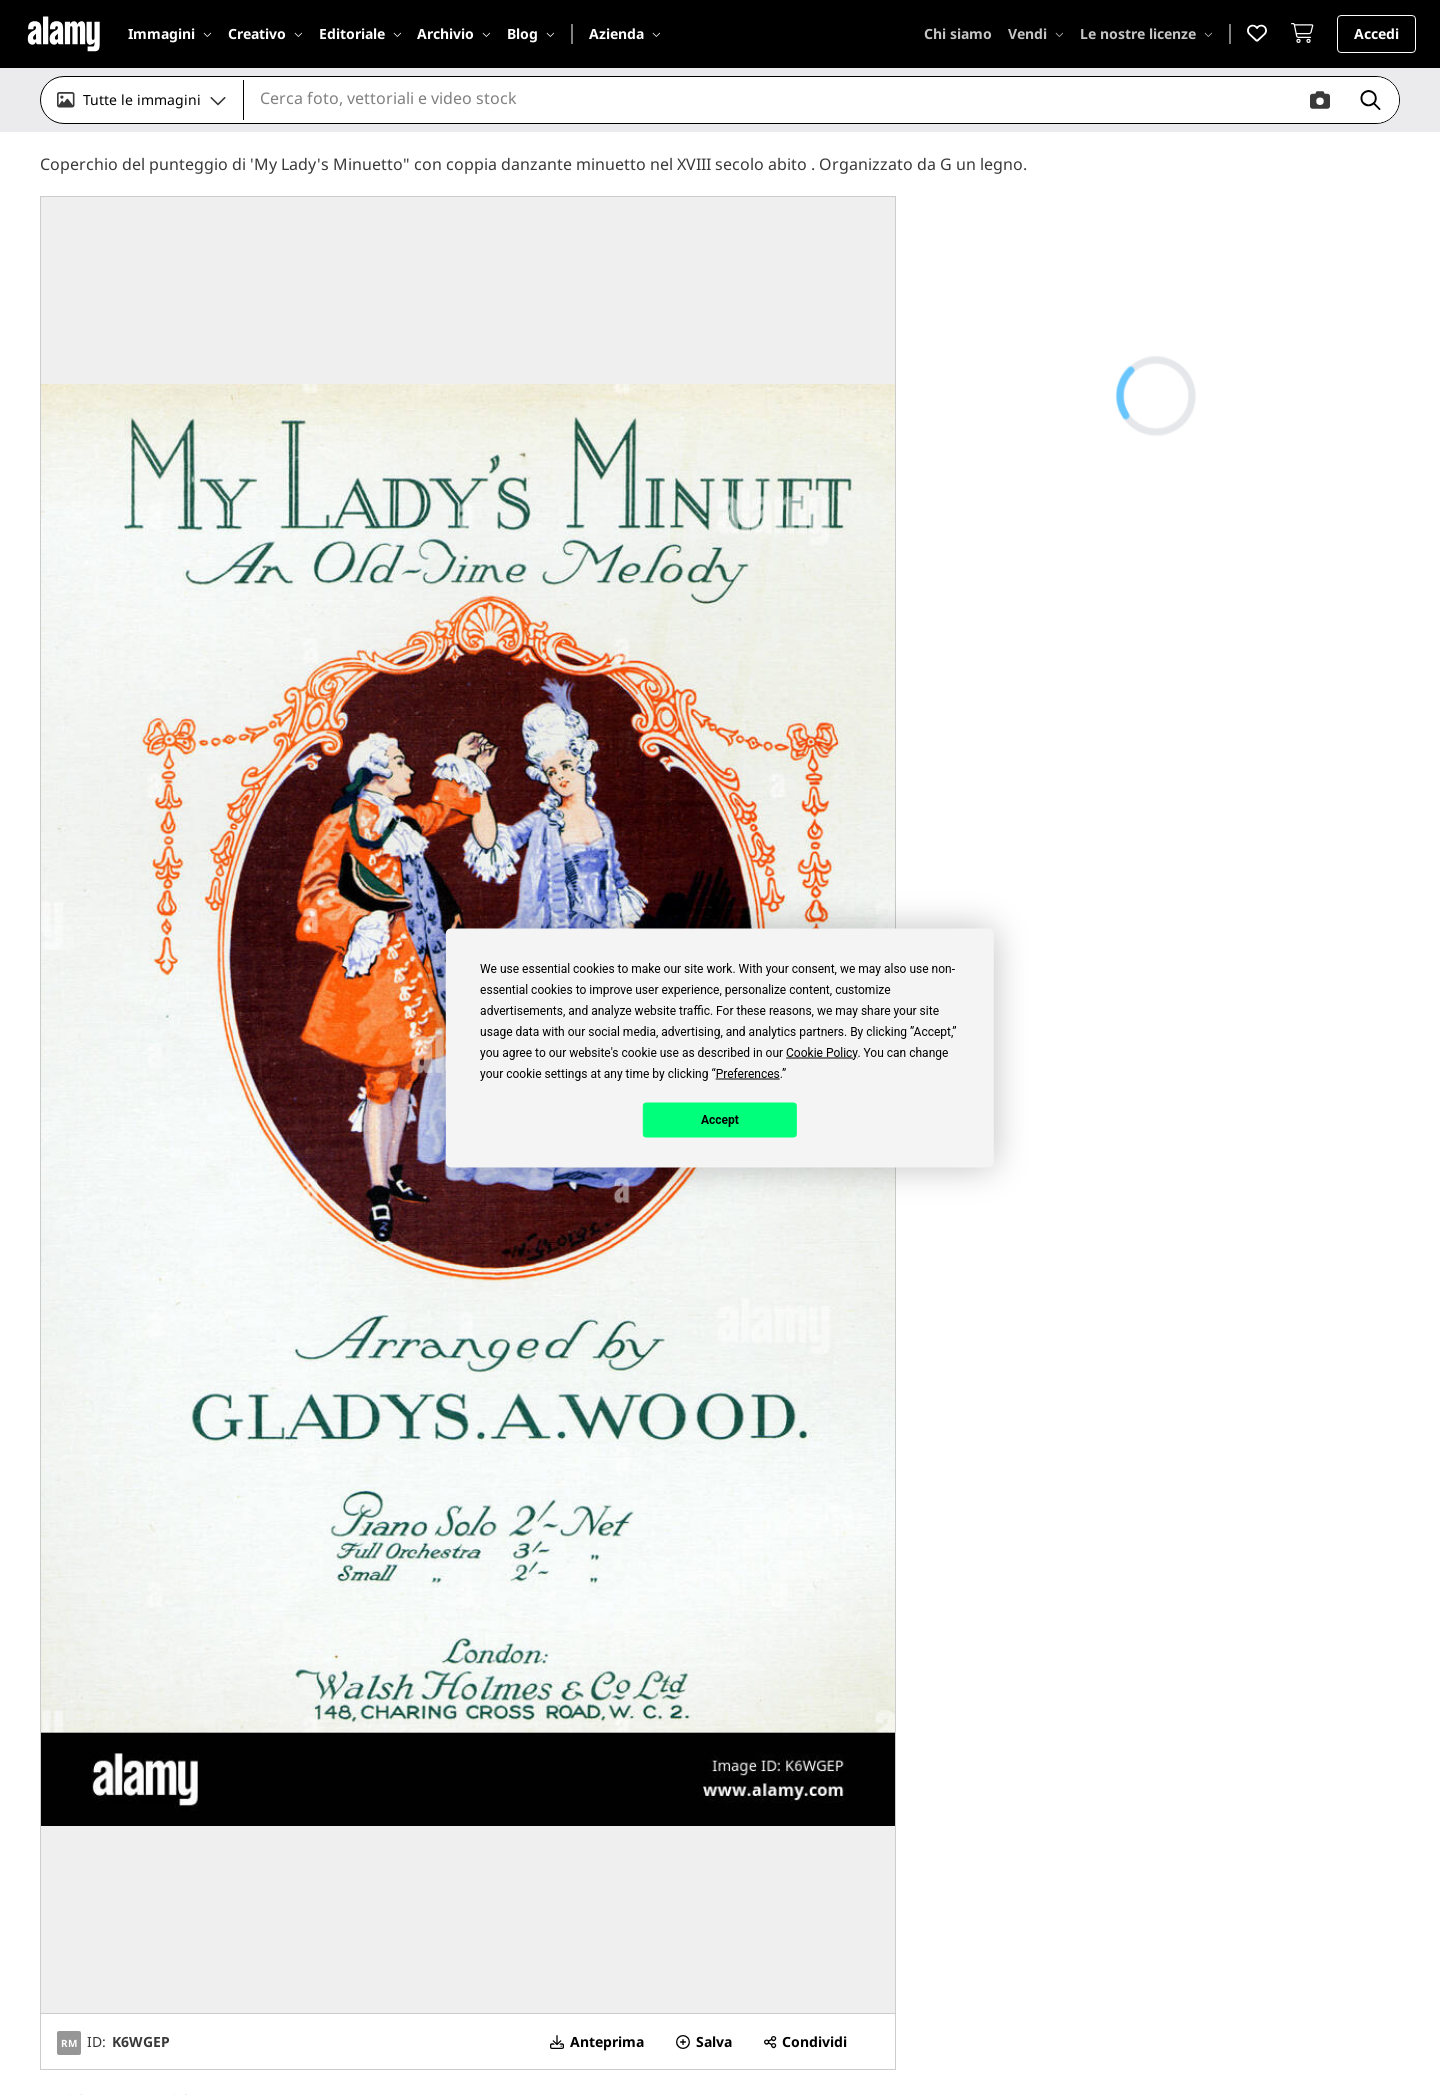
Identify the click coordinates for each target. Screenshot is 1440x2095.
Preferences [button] (748, 1073)
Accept (720, 1120)
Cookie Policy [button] (821, 1052)
